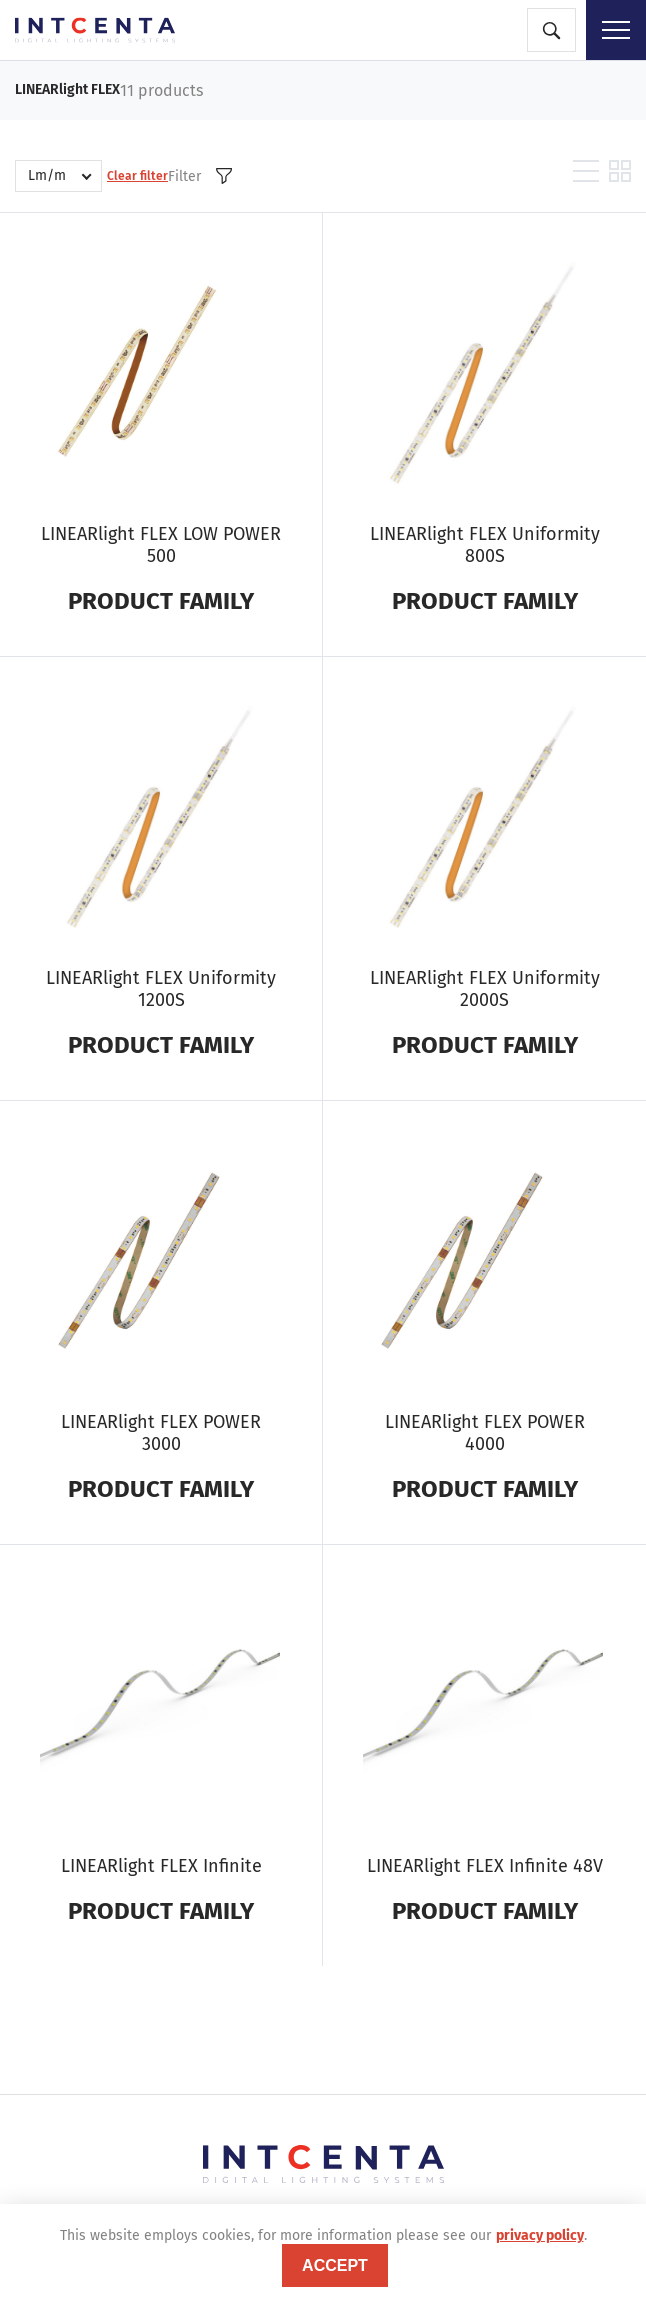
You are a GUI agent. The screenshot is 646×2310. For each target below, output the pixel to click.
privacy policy (540, 2235)
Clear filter (137, 176)
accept (335, 2265)
